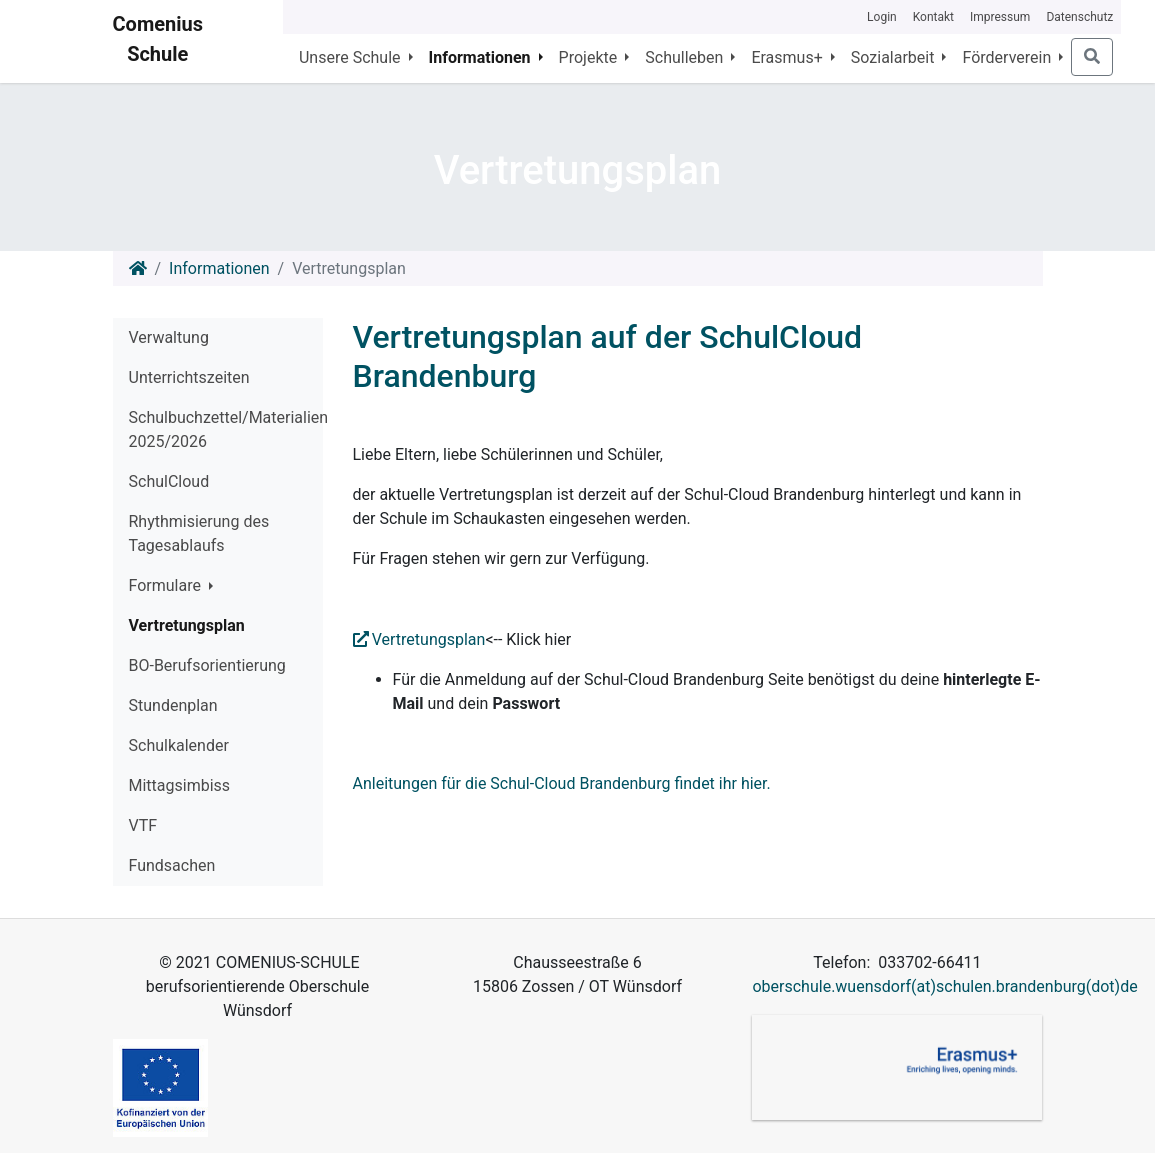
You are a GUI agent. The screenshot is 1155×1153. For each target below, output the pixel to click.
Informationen (219, 268)
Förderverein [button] (1008, 57)
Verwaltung (169, 337)
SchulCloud (169, 481)
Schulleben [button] (686, 57)
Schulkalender (179, 745)
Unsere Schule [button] (352, 57)
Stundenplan (173, 705)
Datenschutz (1079, 17)
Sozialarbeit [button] (895, 57)
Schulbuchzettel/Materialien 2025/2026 (226, 429)
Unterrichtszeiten (189, 377)
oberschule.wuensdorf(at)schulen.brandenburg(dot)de (944, 986)
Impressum (1000, 17)
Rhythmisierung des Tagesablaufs (199, 533)
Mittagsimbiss (180, 785)
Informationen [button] (482, 57)
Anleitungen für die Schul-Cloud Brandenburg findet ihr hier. (562, 783)
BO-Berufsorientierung (207, 665)
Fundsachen (172, 865)
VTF (143, 825)
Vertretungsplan (187, 625)
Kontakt (933, 17)
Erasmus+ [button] (788, 57)
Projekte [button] (590, 57)
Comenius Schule (158, 39)
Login (882, 17)
